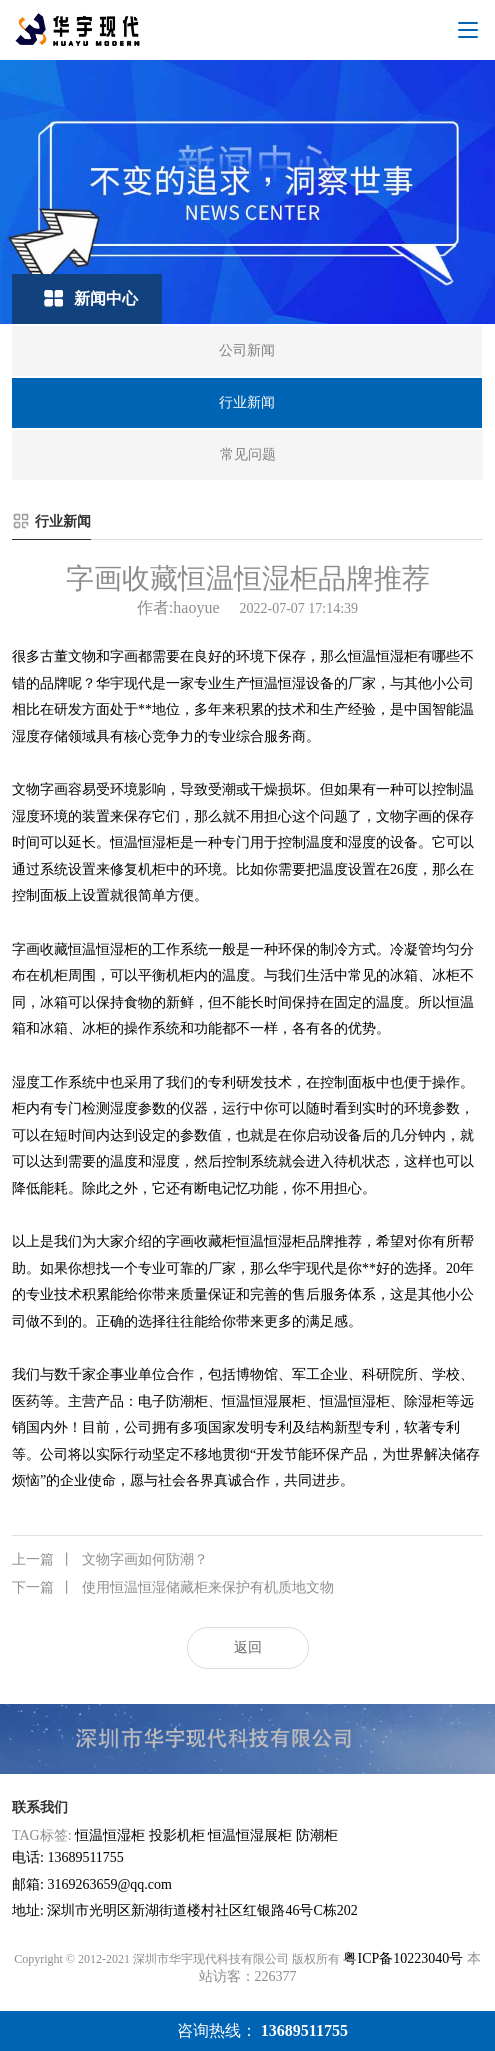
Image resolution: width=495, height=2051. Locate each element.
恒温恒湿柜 (110, 1835)
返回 (248, 1647)
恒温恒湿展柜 (250, 1835)
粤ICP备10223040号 (403, 1958)
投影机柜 (177, 1835)
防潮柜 (317, 1835)
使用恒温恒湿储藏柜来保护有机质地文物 (173, 1588)
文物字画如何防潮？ (110, 1560)
